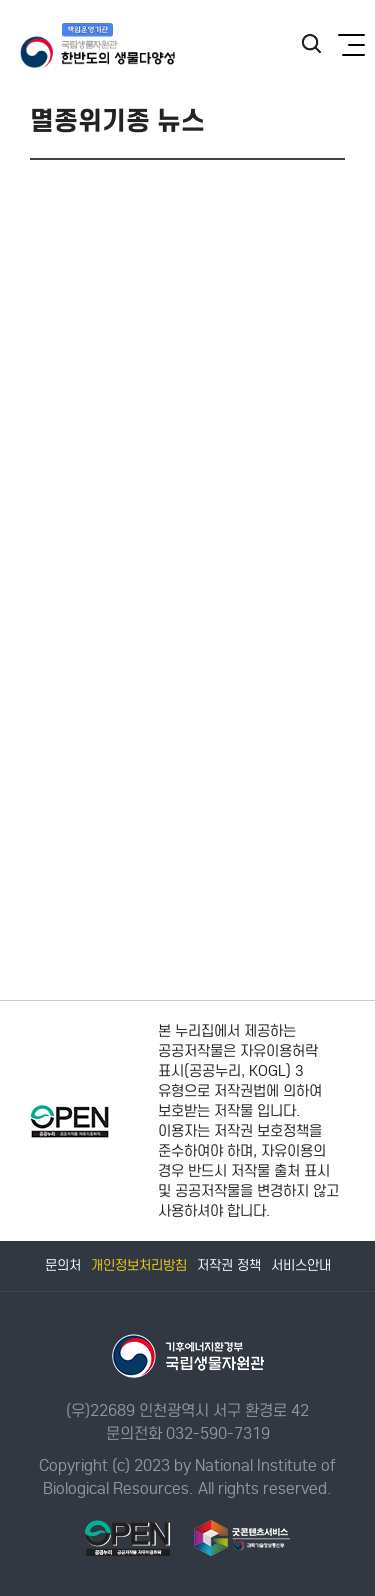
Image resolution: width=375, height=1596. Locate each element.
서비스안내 (301, 1265)
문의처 (63, 1265)
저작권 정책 (229, 1265)
